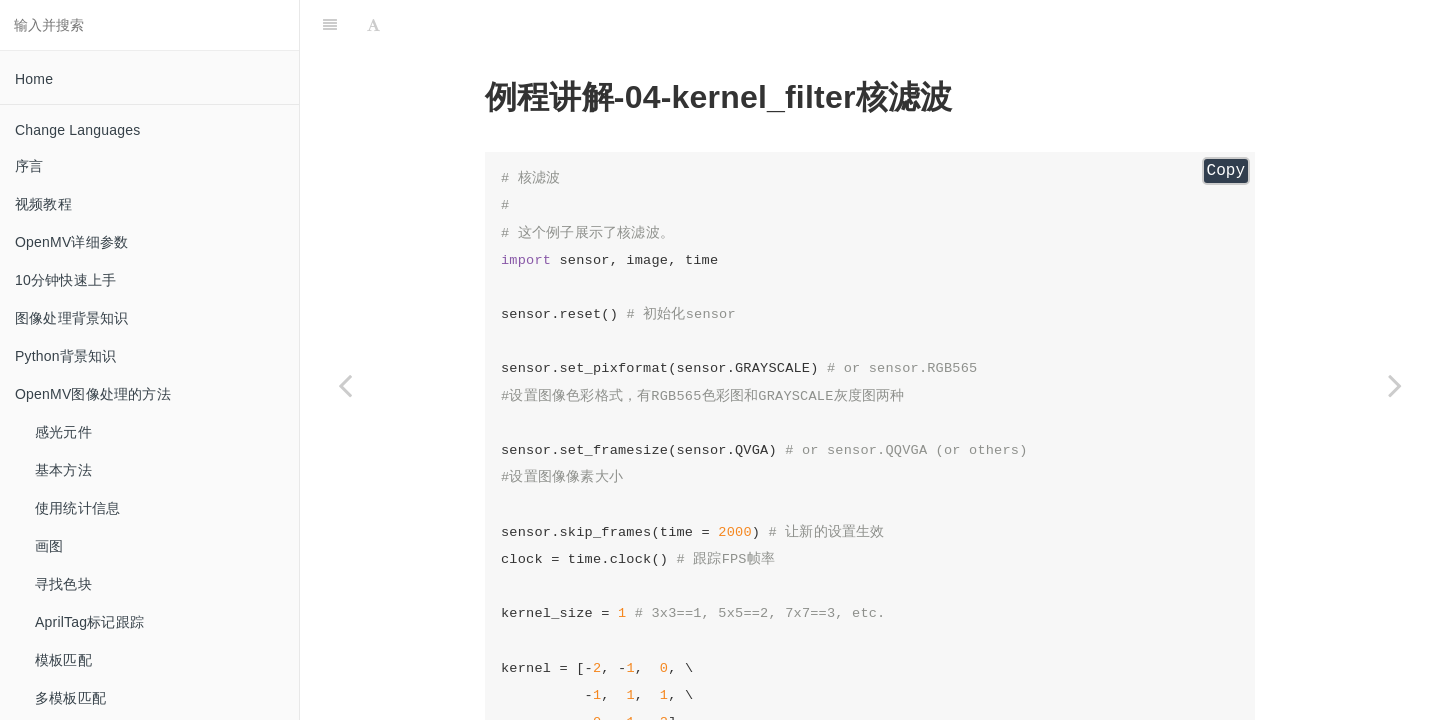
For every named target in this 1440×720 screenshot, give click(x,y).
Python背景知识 (66, 356)
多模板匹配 (70, 698)
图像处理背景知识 (72, 318)
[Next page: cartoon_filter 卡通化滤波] (1395, 385)
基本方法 (63, 470)
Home (34, 79)
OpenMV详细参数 (71, 242)
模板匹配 (63, 660)
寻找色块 (63, 584)
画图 (49, 546)
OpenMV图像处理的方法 (93, 394)
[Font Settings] (373, 25)
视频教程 (43, 204)
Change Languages (77, 130)
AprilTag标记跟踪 (89, 622)
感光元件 (63, 432)
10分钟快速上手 (65, 280)
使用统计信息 (77, 508)
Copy (1226, 171)
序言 (29, 166)
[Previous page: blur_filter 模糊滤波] (345, 385)
